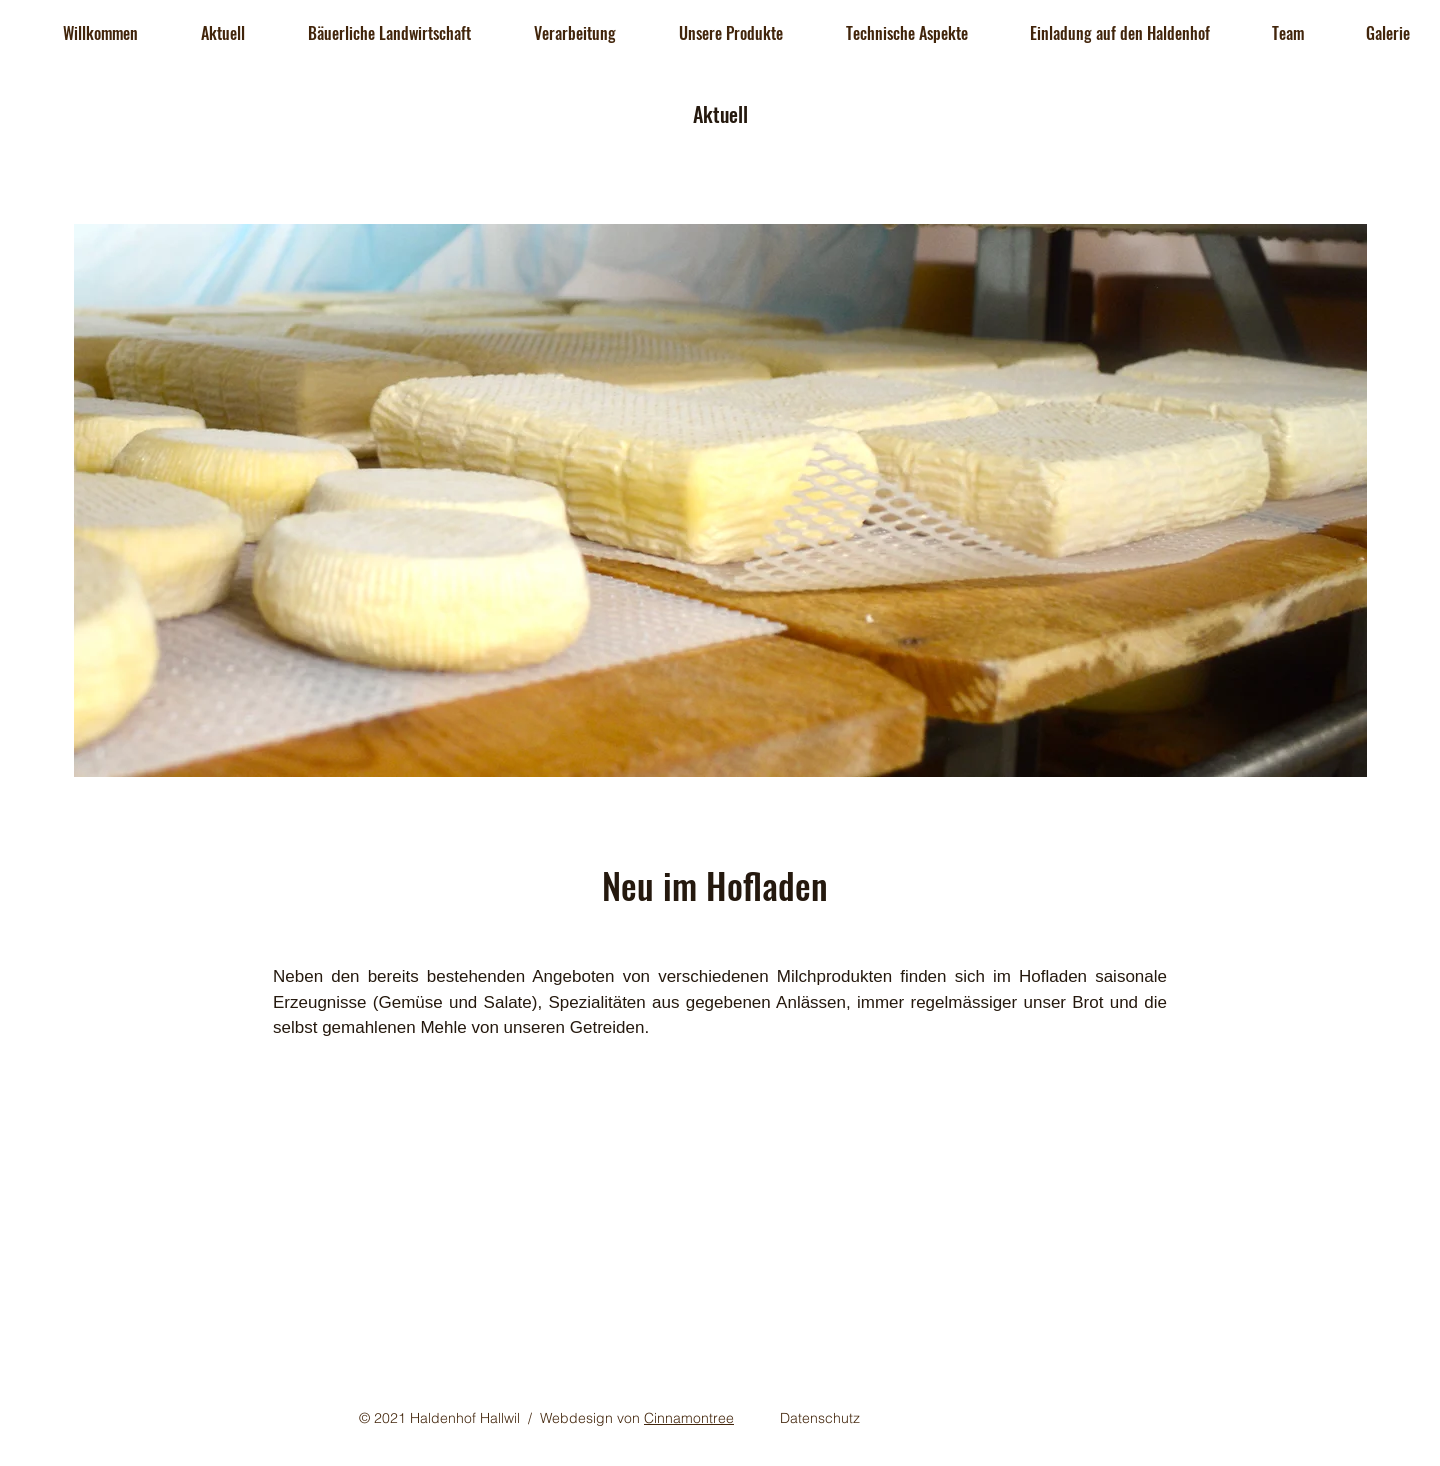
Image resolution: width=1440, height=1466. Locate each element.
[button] (222, 33)
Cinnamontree (689, 1418)
